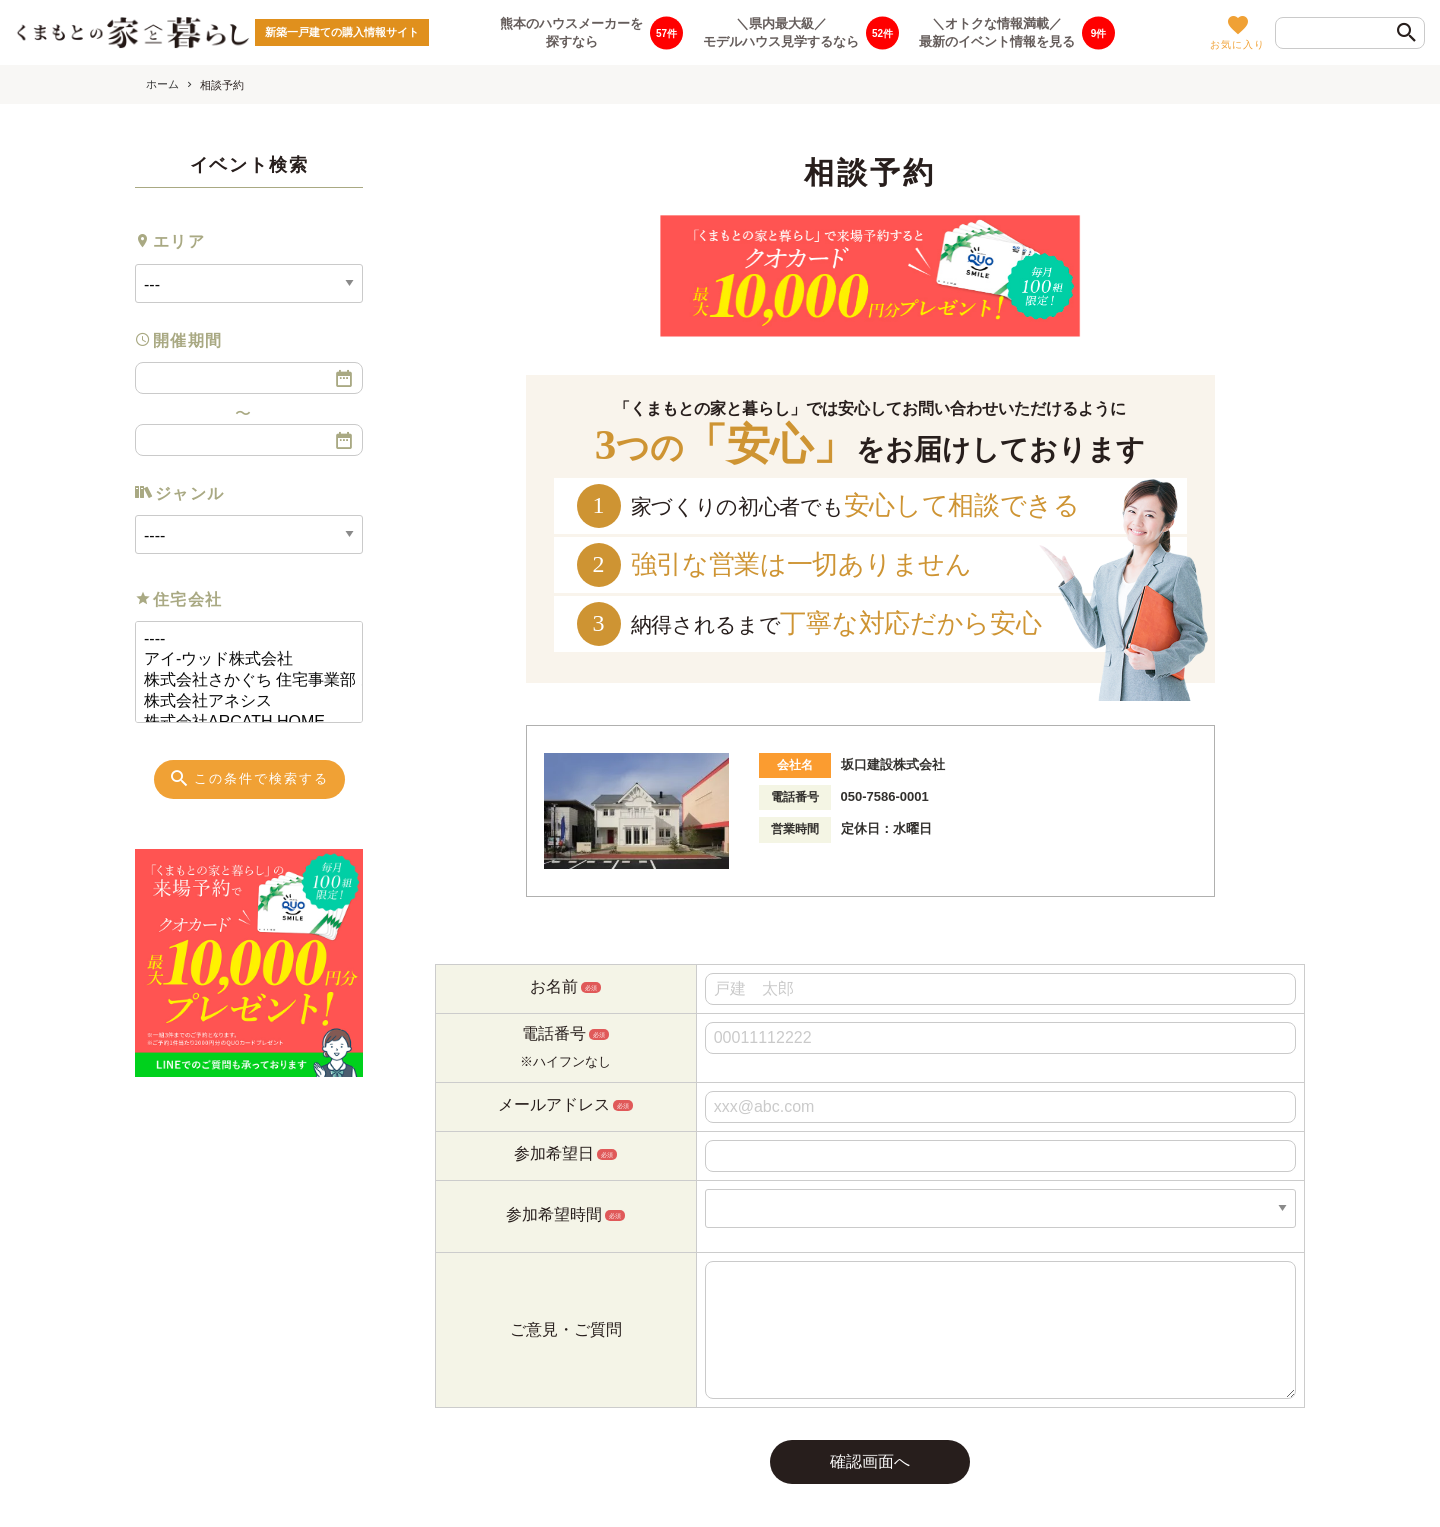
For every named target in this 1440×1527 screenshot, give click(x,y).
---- (241, 639)
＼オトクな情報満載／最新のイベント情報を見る (997, 32)
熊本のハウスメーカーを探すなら (571, 32)
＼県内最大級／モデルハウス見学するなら (781, 32)
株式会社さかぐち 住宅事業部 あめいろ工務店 (241, 680)
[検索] (1407, 34)
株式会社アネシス (241, 701)
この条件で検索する (248, 778)
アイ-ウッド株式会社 (241, 659)
